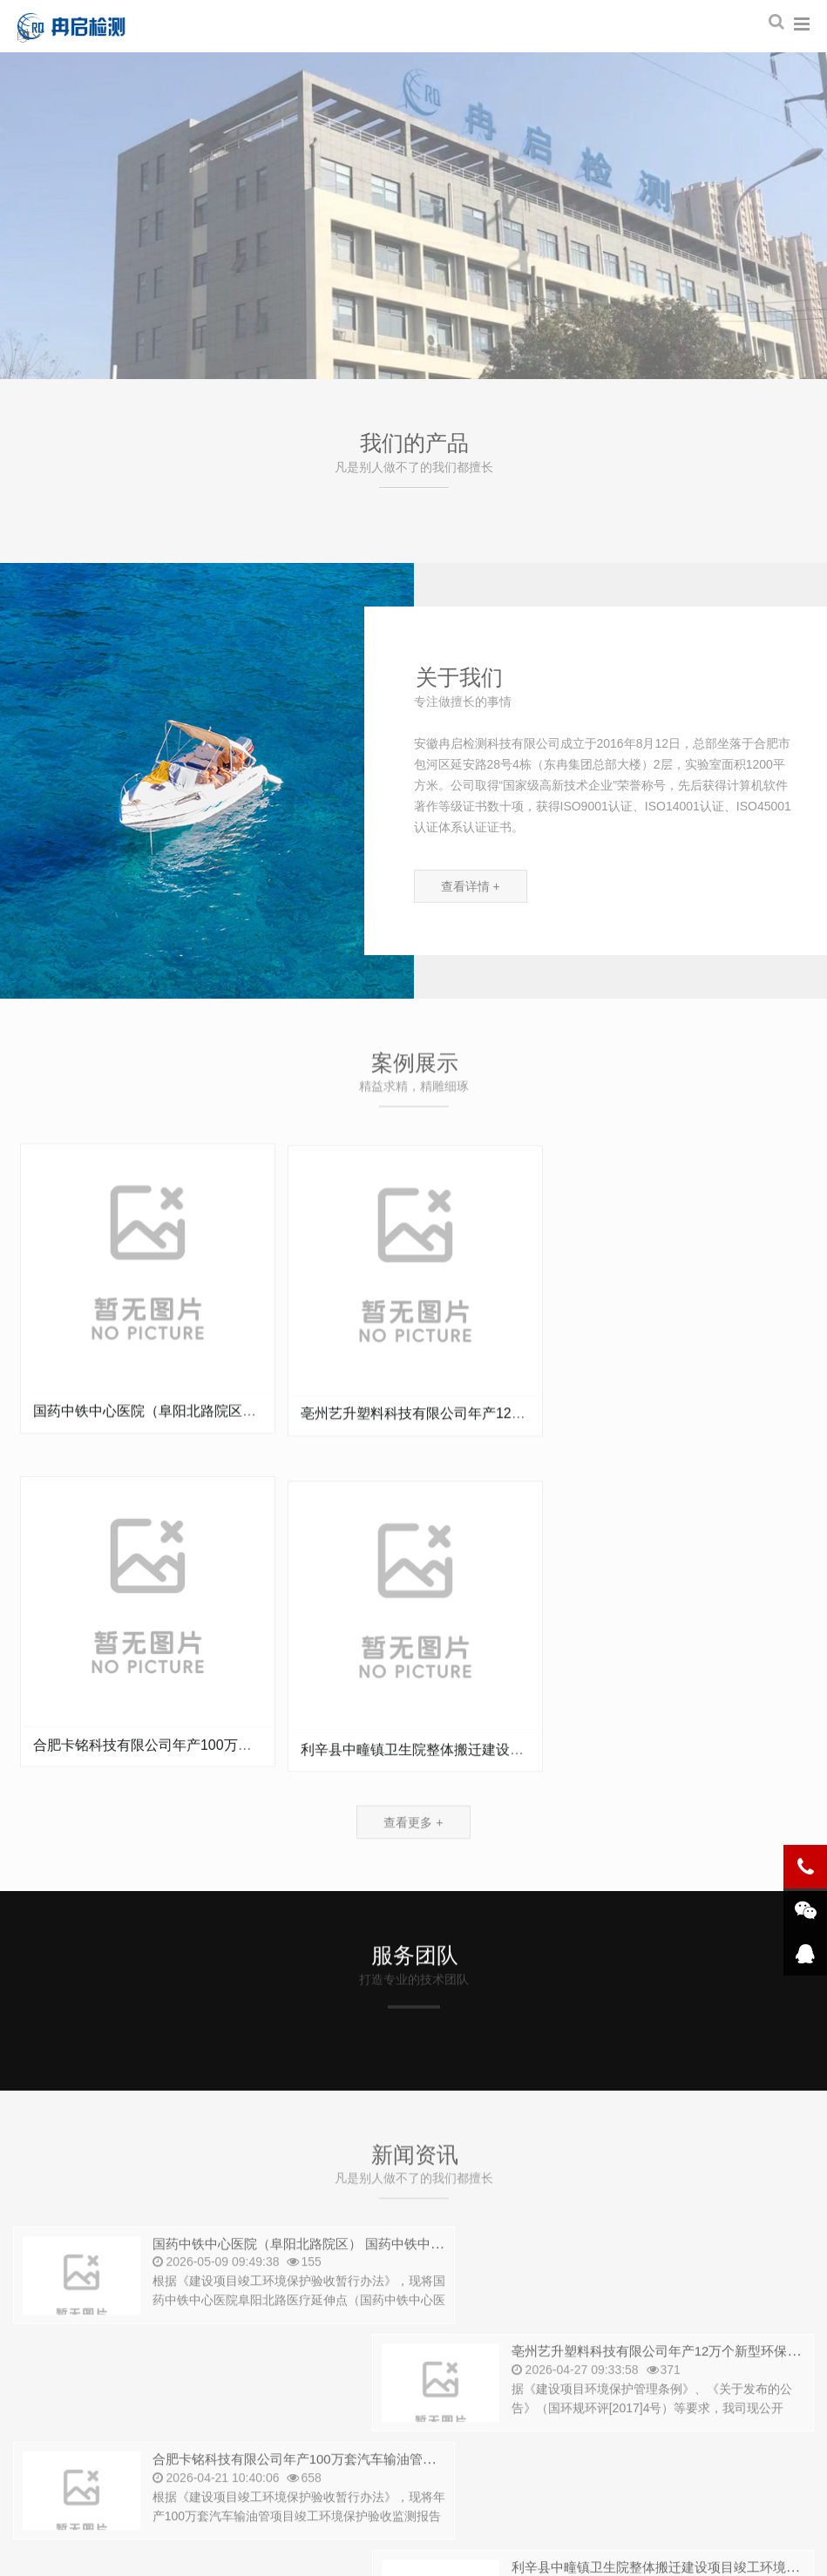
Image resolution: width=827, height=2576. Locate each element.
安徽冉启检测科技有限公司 (81, 26)
